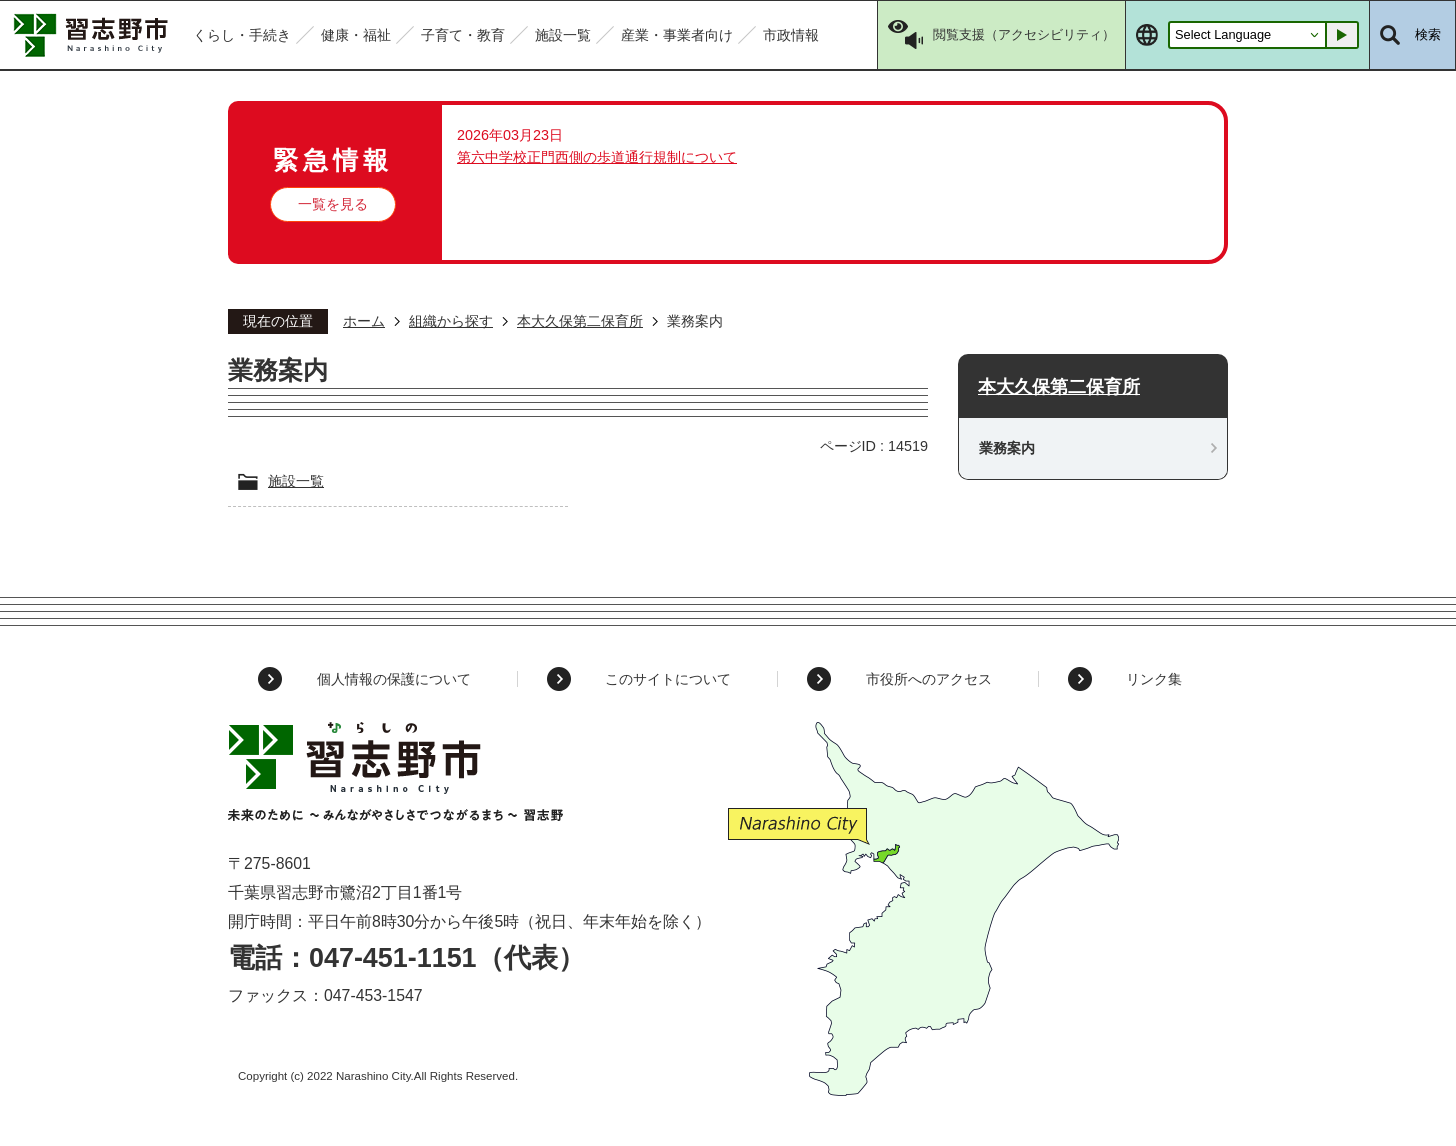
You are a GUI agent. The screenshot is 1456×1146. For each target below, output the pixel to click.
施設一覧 (296, 481)
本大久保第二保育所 (580, 321)
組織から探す (451, 321)
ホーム (364, 321)
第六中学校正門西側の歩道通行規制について (597, 157)
